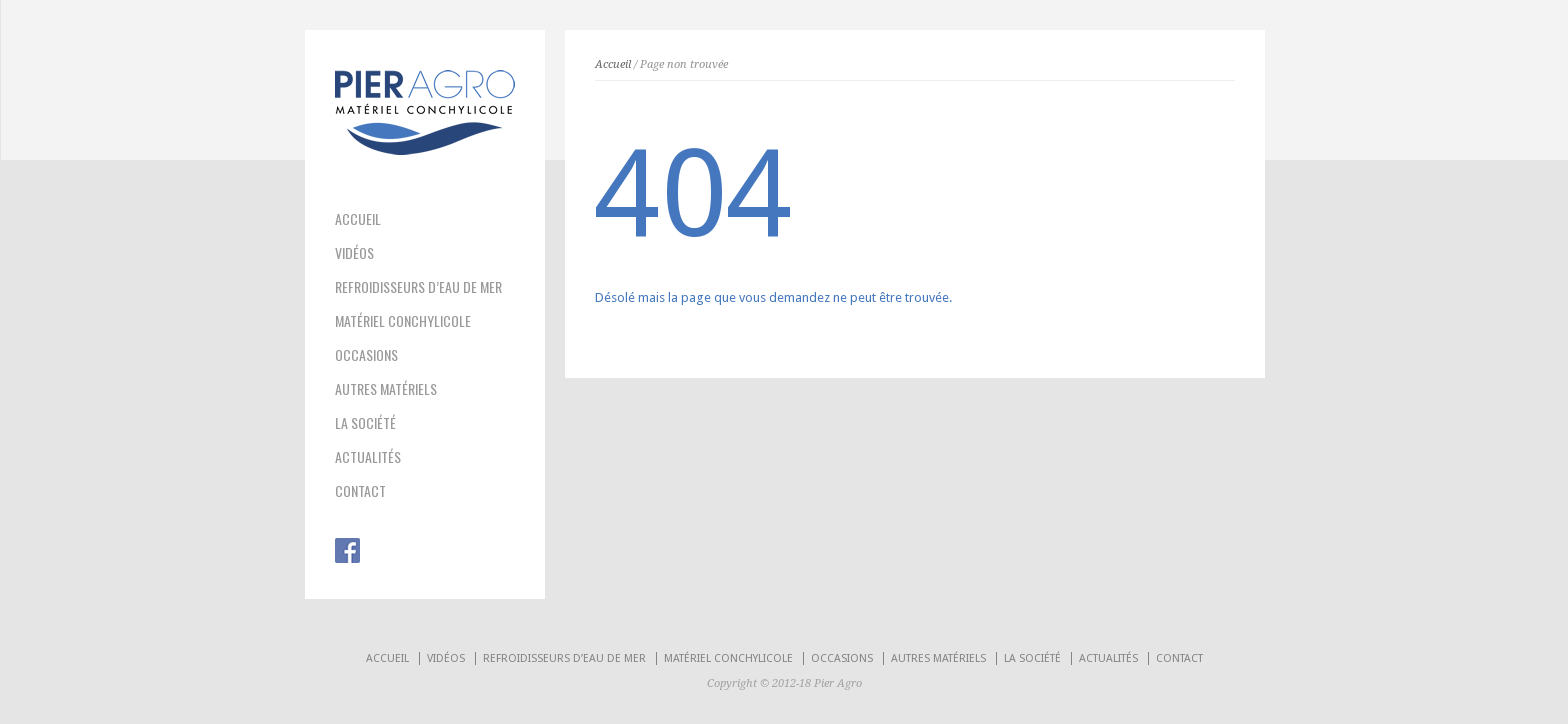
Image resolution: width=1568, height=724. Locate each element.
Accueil (613, 64)
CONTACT (360, 491)
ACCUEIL (358, 219)
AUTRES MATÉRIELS (386, 389)
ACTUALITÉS (368, 457)
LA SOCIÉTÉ (365, 423)
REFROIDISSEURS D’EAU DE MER (418, 287)
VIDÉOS (354, 253)
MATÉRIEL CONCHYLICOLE (403, 321)
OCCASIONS (366, 355)
